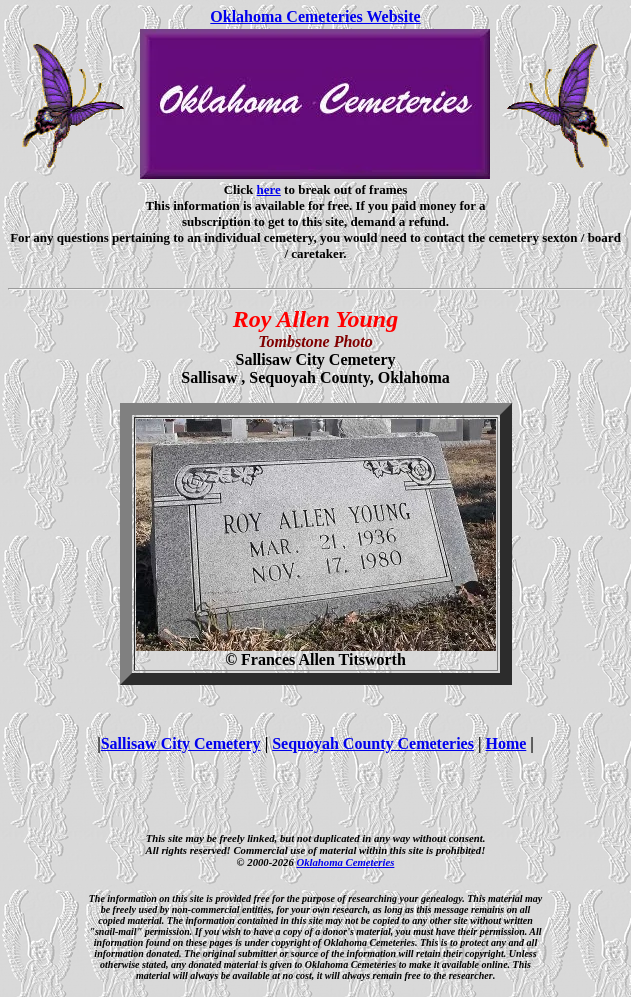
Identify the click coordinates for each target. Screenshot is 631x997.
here (269, 189)
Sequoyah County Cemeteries (373, 743)
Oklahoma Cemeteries (345, 862)
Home (505, 743)
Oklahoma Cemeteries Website (315, 16)
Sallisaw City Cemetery (181, 743)
